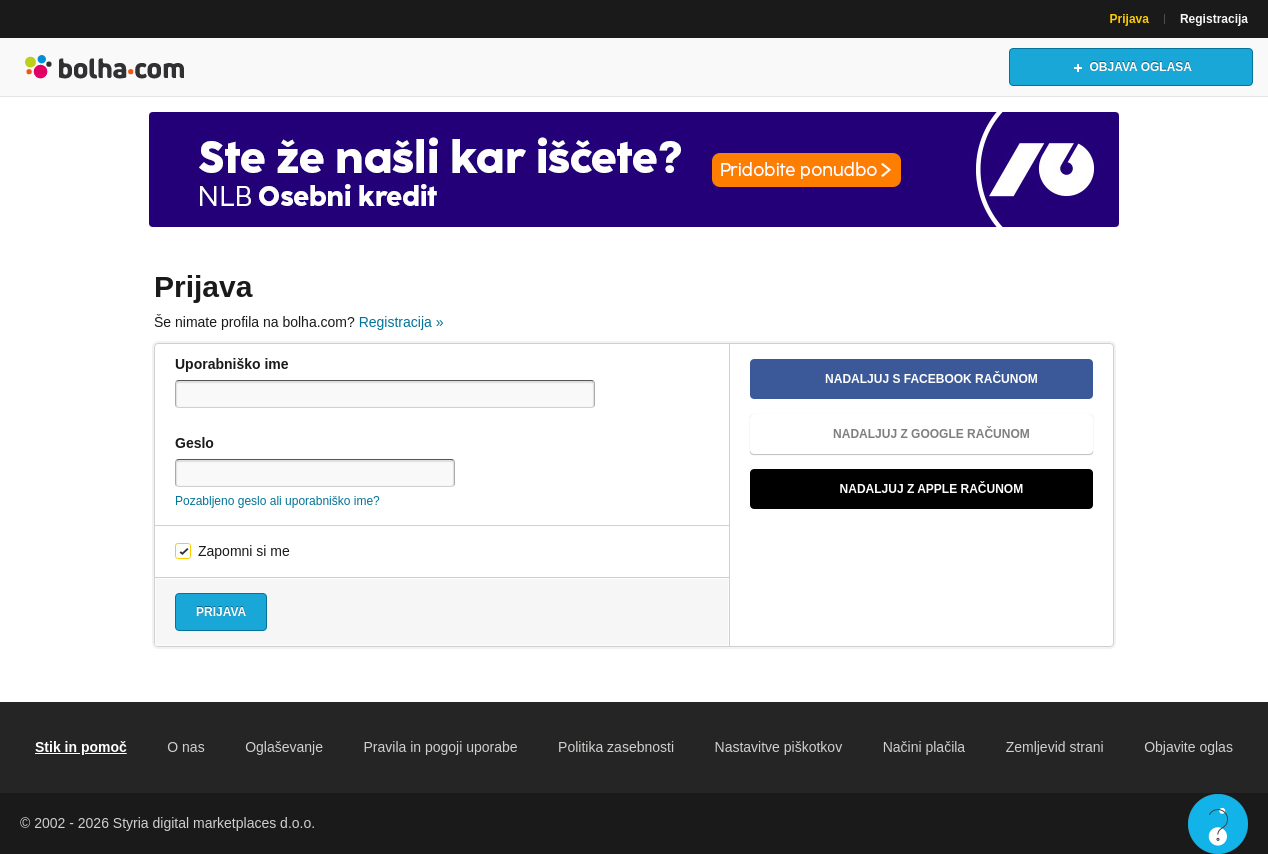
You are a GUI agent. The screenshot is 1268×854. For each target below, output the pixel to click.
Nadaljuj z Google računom (898, 434)
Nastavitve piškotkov (779, 747)
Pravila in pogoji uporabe (440, 747)
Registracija (1214, 19)
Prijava (1129, 19)
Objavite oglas (1188, 747)
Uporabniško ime (232, 364)
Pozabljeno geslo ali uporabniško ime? (277, 501)
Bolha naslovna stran (105, 67)
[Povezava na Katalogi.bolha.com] (634, 169)
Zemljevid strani (1055, 747)
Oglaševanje (284, 747)
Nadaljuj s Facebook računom (902, 379)
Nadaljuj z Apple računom (894, 489)
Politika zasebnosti (616, 747)
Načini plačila (924, 747)
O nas (185, 747)
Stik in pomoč (81, 747)
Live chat (1218, 824)
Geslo (194, 443)
